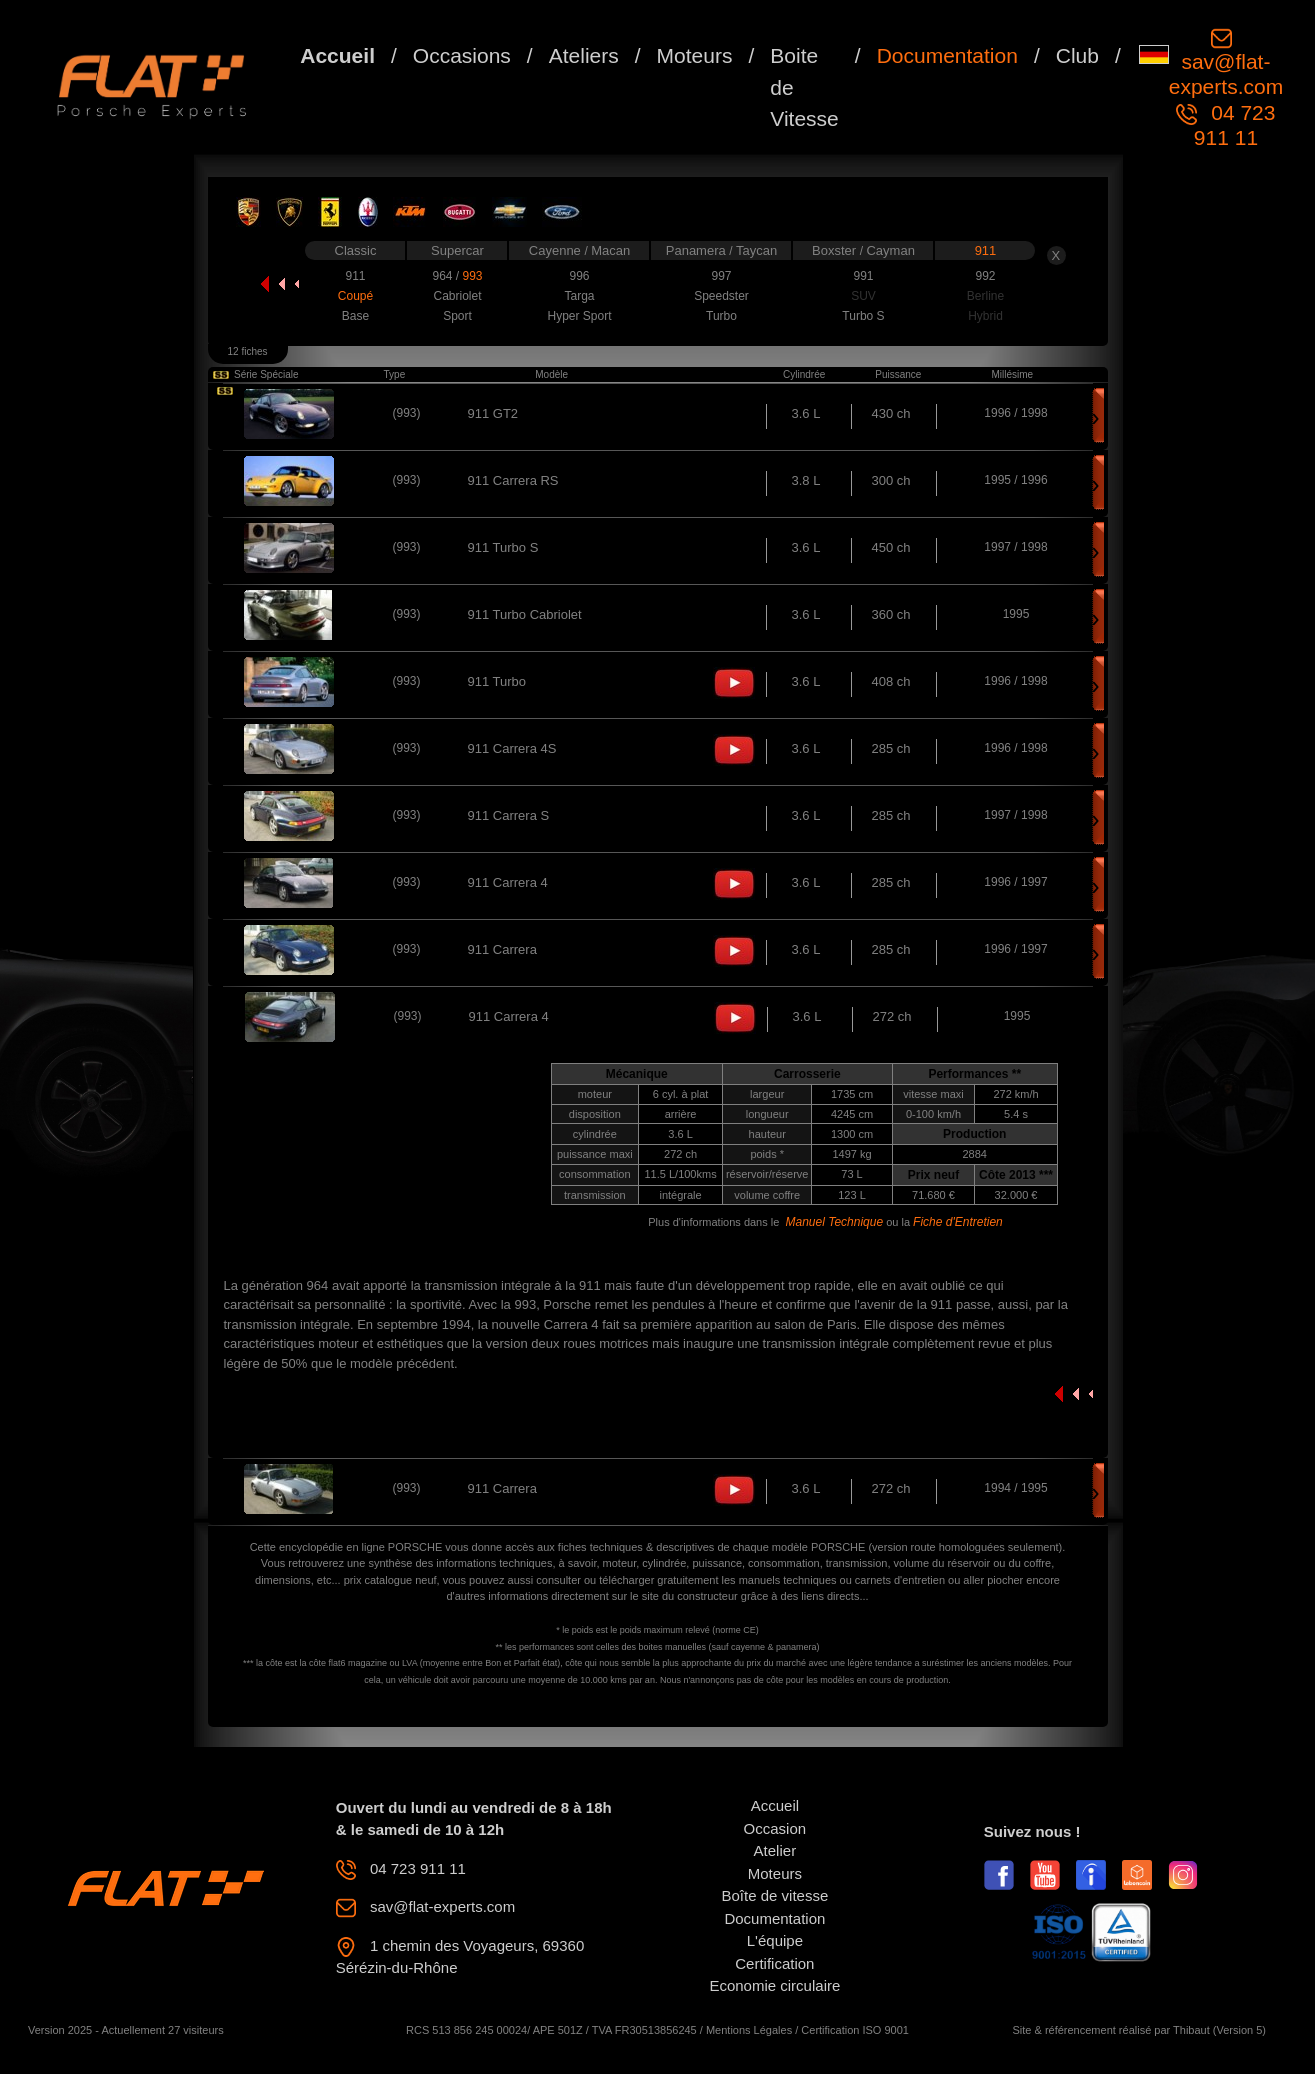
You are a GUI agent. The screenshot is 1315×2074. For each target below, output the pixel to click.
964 (443, 276)
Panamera (698, 250)
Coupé (355, 296)
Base (355, 316)
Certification (774, 1963)
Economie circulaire (774, 1985)
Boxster (836, 250)
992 (985, 276)
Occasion (775, 1828)
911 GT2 (493, 413)
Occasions (462, 55)
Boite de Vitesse (804, 87)
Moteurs (695, 55)
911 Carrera (502, 949)
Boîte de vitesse (775, 1895)
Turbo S (863, 316)
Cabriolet (457, 296)
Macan (610, 250)
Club (1077, 55)
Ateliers (584, 55)
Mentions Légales (749, 2030)
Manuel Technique (834, 1222)
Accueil (337, 55)
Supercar (457, 250)
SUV (863, 296)
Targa (579, 296)
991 (863, 276)
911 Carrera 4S (512, 748)
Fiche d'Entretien (958, 1222)
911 (986, 250)
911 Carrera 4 (508, 882)
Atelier (775, 1850)
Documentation (947, 55)
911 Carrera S (509, 815)
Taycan (756, 250)
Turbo (721, 316)
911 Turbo (497, 681)
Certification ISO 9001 (855, 2030)
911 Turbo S (503, 547)
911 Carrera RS (513, 480)
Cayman (890, 250)
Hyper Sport (579, 316)
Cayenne (557, 250)
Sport (457, 316)
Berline (985, 296)
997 (721, 276)
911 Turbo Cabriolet (525, 614)
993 (472, 276)
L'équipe (775, 1940)
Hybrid (985, 316)
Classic (356, 250)
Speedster (721, 296)
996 (579, 276)
